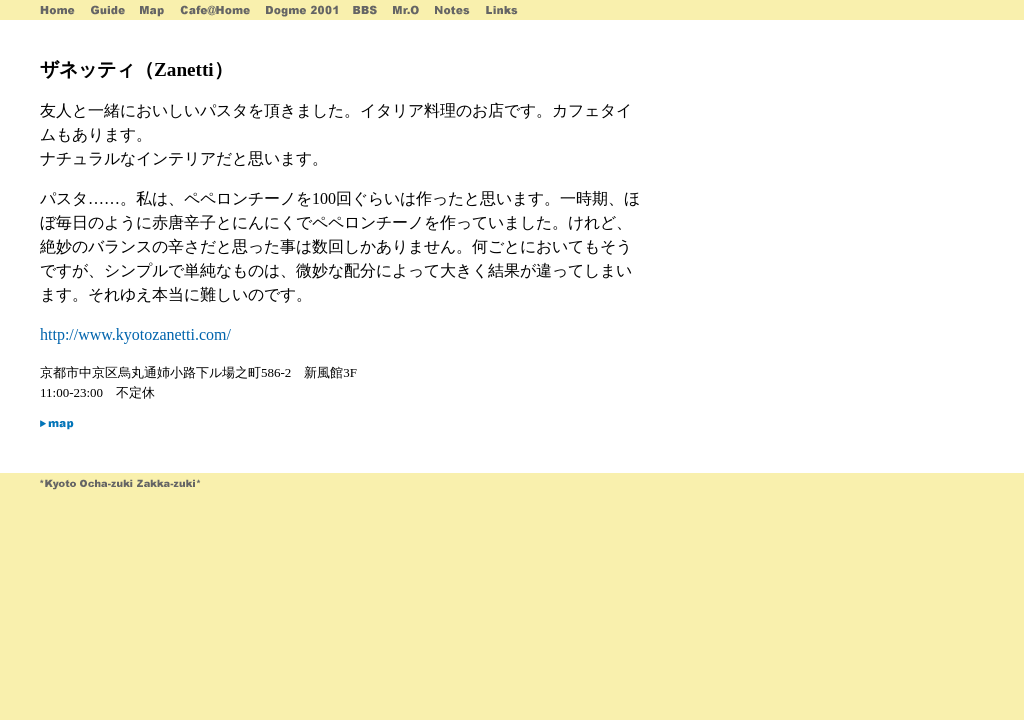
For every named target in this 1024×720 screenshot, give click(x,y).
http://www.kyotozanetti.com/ (135, 334)
